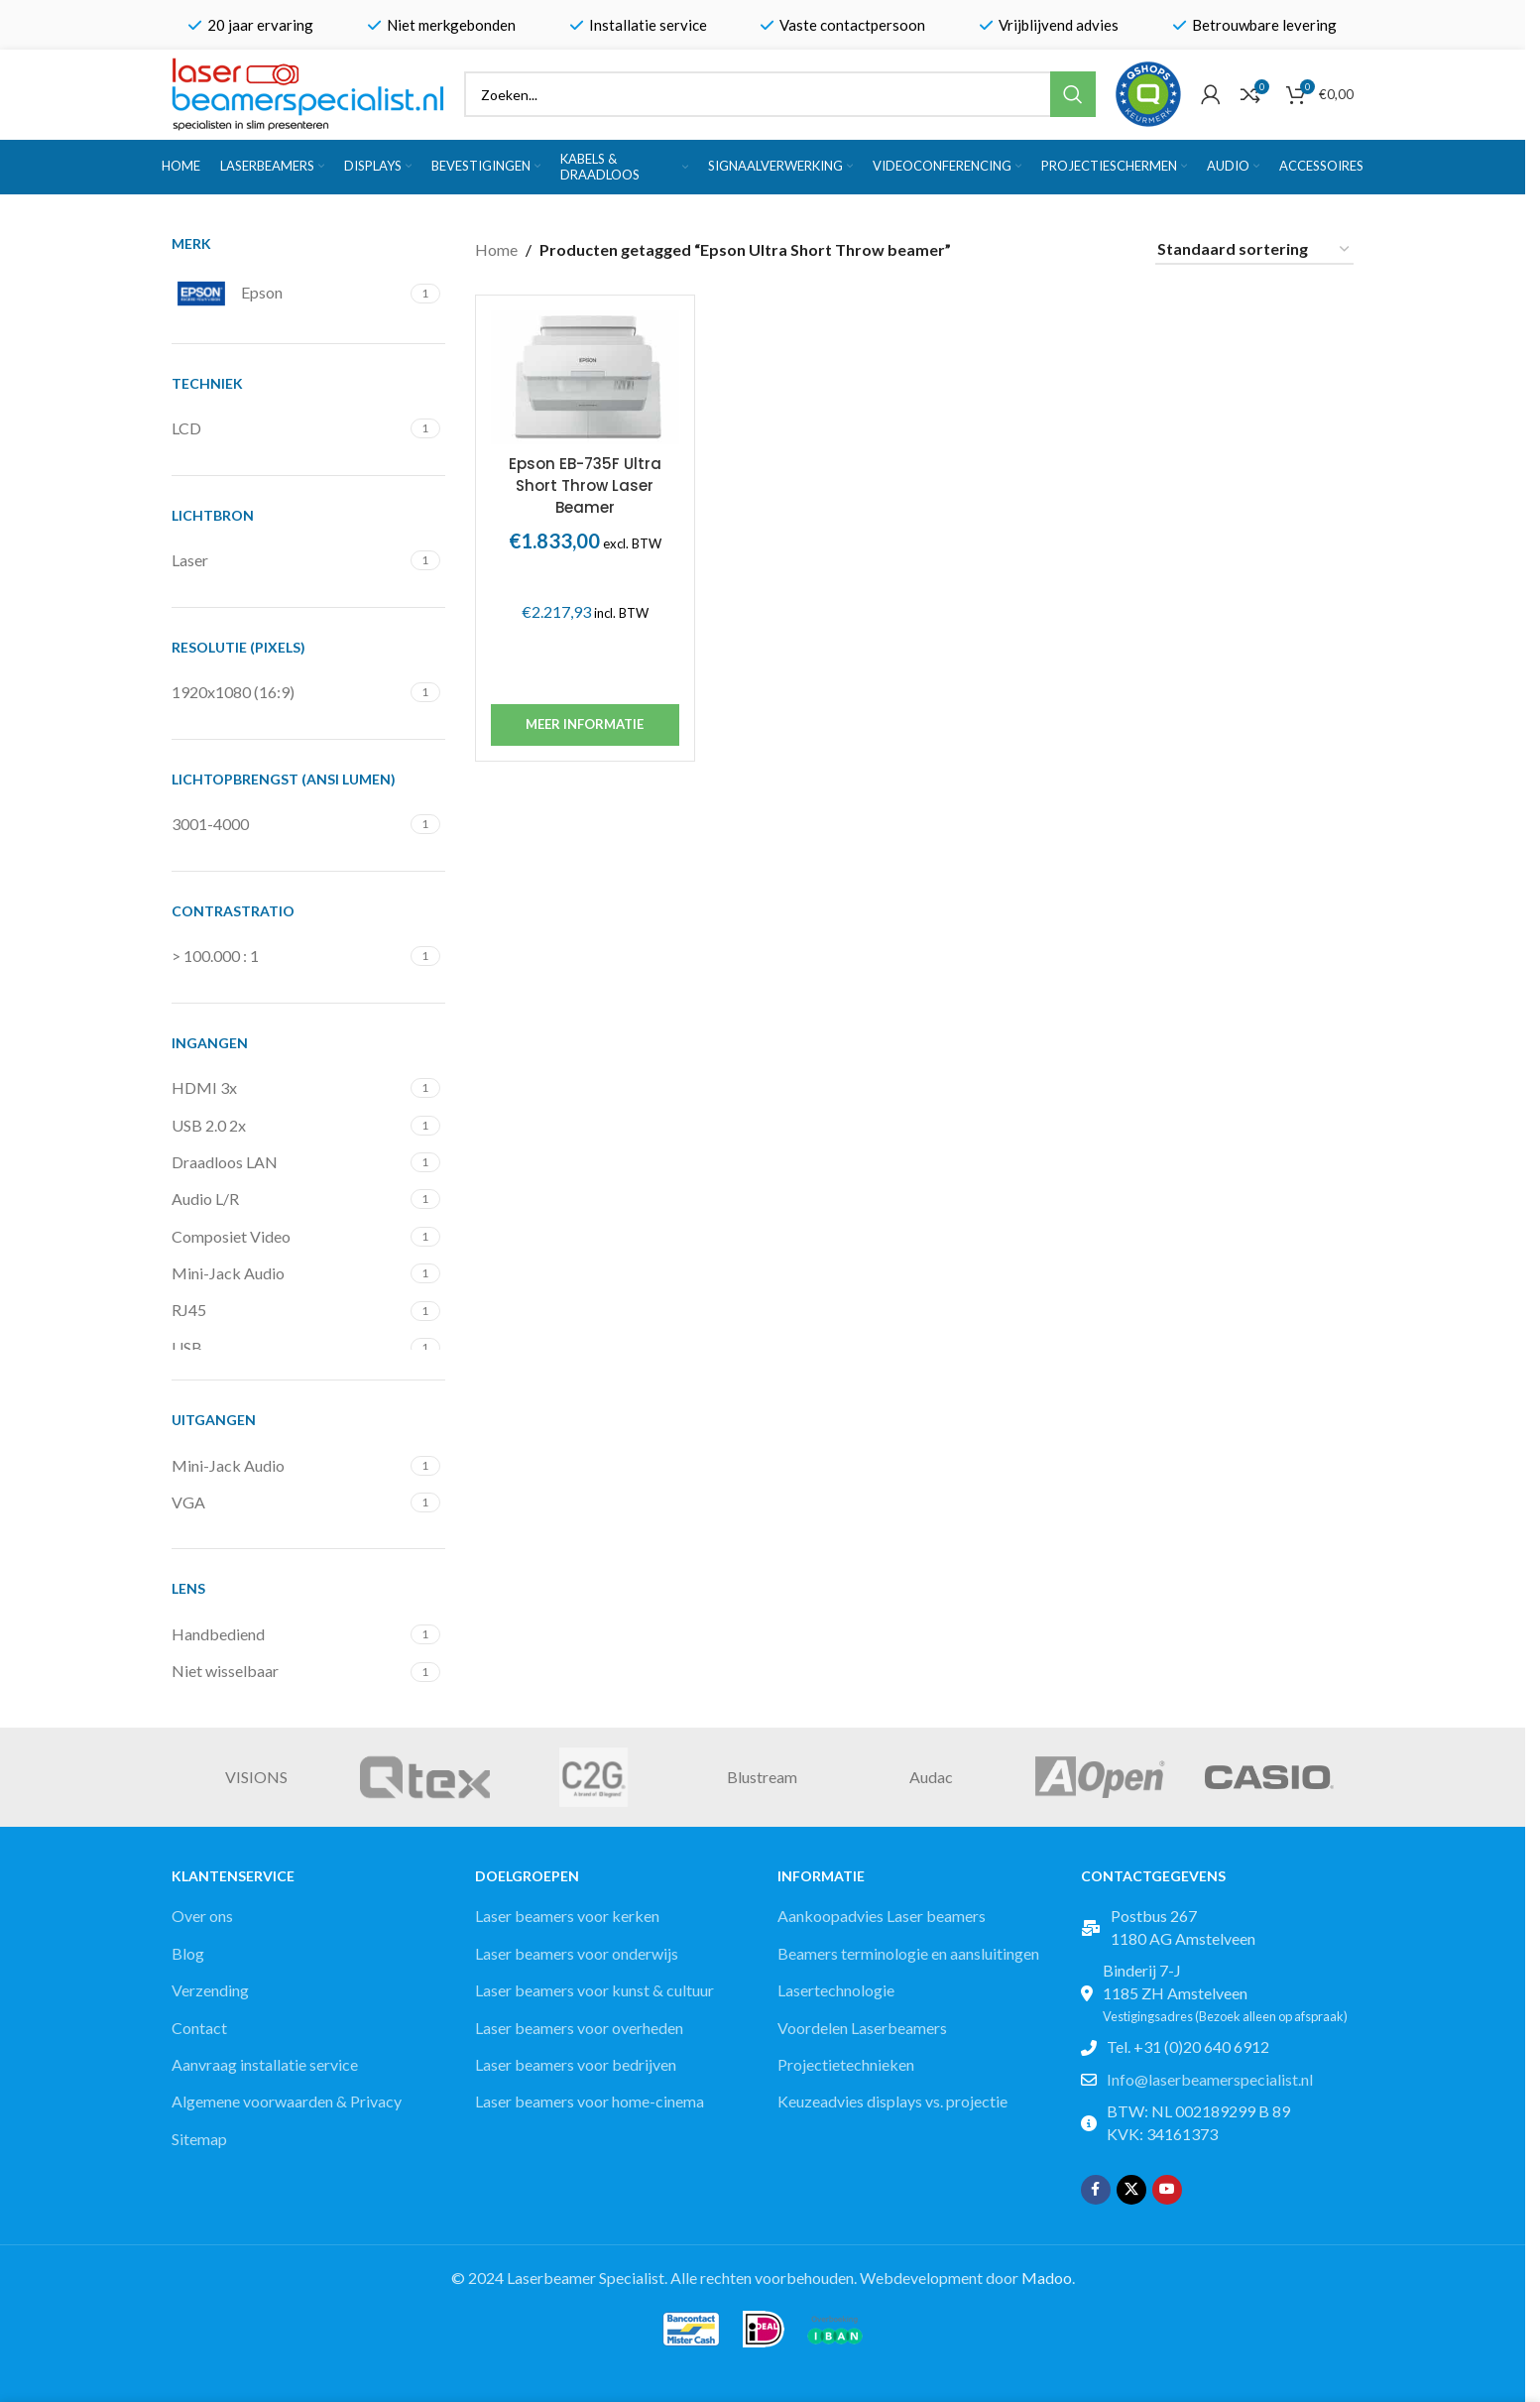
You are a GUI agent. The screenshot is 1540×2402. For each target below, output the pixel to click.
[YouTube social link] (1167, 2190)
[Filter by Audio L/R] (289, 1199)
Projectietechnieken (845, 2064)
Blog (188, 1953)
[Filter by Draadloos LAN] (289, 1162)
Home (496, 249)
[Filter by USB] (289, 1348)
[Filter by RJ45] (289, 1310)
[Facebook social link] (1096, 2190)
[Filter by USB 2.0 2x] (289, 1125)
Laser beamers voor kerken (567, 1915)
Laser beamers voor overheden (579, 2027)
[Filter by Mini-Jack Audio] (289, 1273)
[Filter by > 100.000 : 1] (289, 956)
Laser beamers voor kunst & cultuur (594, 1990)
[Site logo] (308, 91)
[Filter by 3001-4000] (289, 824)
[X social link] (1131, 2190)
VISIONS (256, 1776)
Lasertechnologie (835, 1990)
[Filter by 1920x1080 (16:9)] (289, 692)
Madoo (1046, 2277)
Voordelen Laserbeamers (862, 2027)
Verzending (210, 1990)
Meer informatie (585, 724)
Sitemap (199, 2138)
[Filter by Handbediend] (289, 1634)
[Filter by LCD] (289, 428)
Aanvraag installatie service (265, 2064)
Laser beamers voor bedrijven (575, 2064)
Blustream (762, 1776)
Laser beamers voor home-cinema (589, 2101)
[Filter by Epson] (289, 293)
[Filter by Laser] (289, 560)
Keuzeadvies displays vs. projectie (892, 2101)
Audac (931, 1776)
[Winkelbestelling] (1254, 249)
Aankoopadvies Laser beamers (881, 1915)
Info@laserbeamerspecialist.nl (1210, 2079)
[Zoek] (780, 94)
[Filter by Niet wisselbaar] (289, 1671)
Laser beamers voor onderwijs (576, 1953)
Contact (199, 2027)
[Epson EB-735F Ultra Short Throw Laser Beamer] (585, 377)
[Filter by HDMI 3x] (289, 1088)
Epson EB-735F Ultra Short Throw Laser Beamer (585, 486)
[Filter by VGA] (289, 1502)
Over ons (202, 1915)
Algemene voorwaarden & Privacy (287, 2101)
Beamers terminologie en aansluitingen (908, 1953)
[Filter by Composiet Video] (289, 1237)
